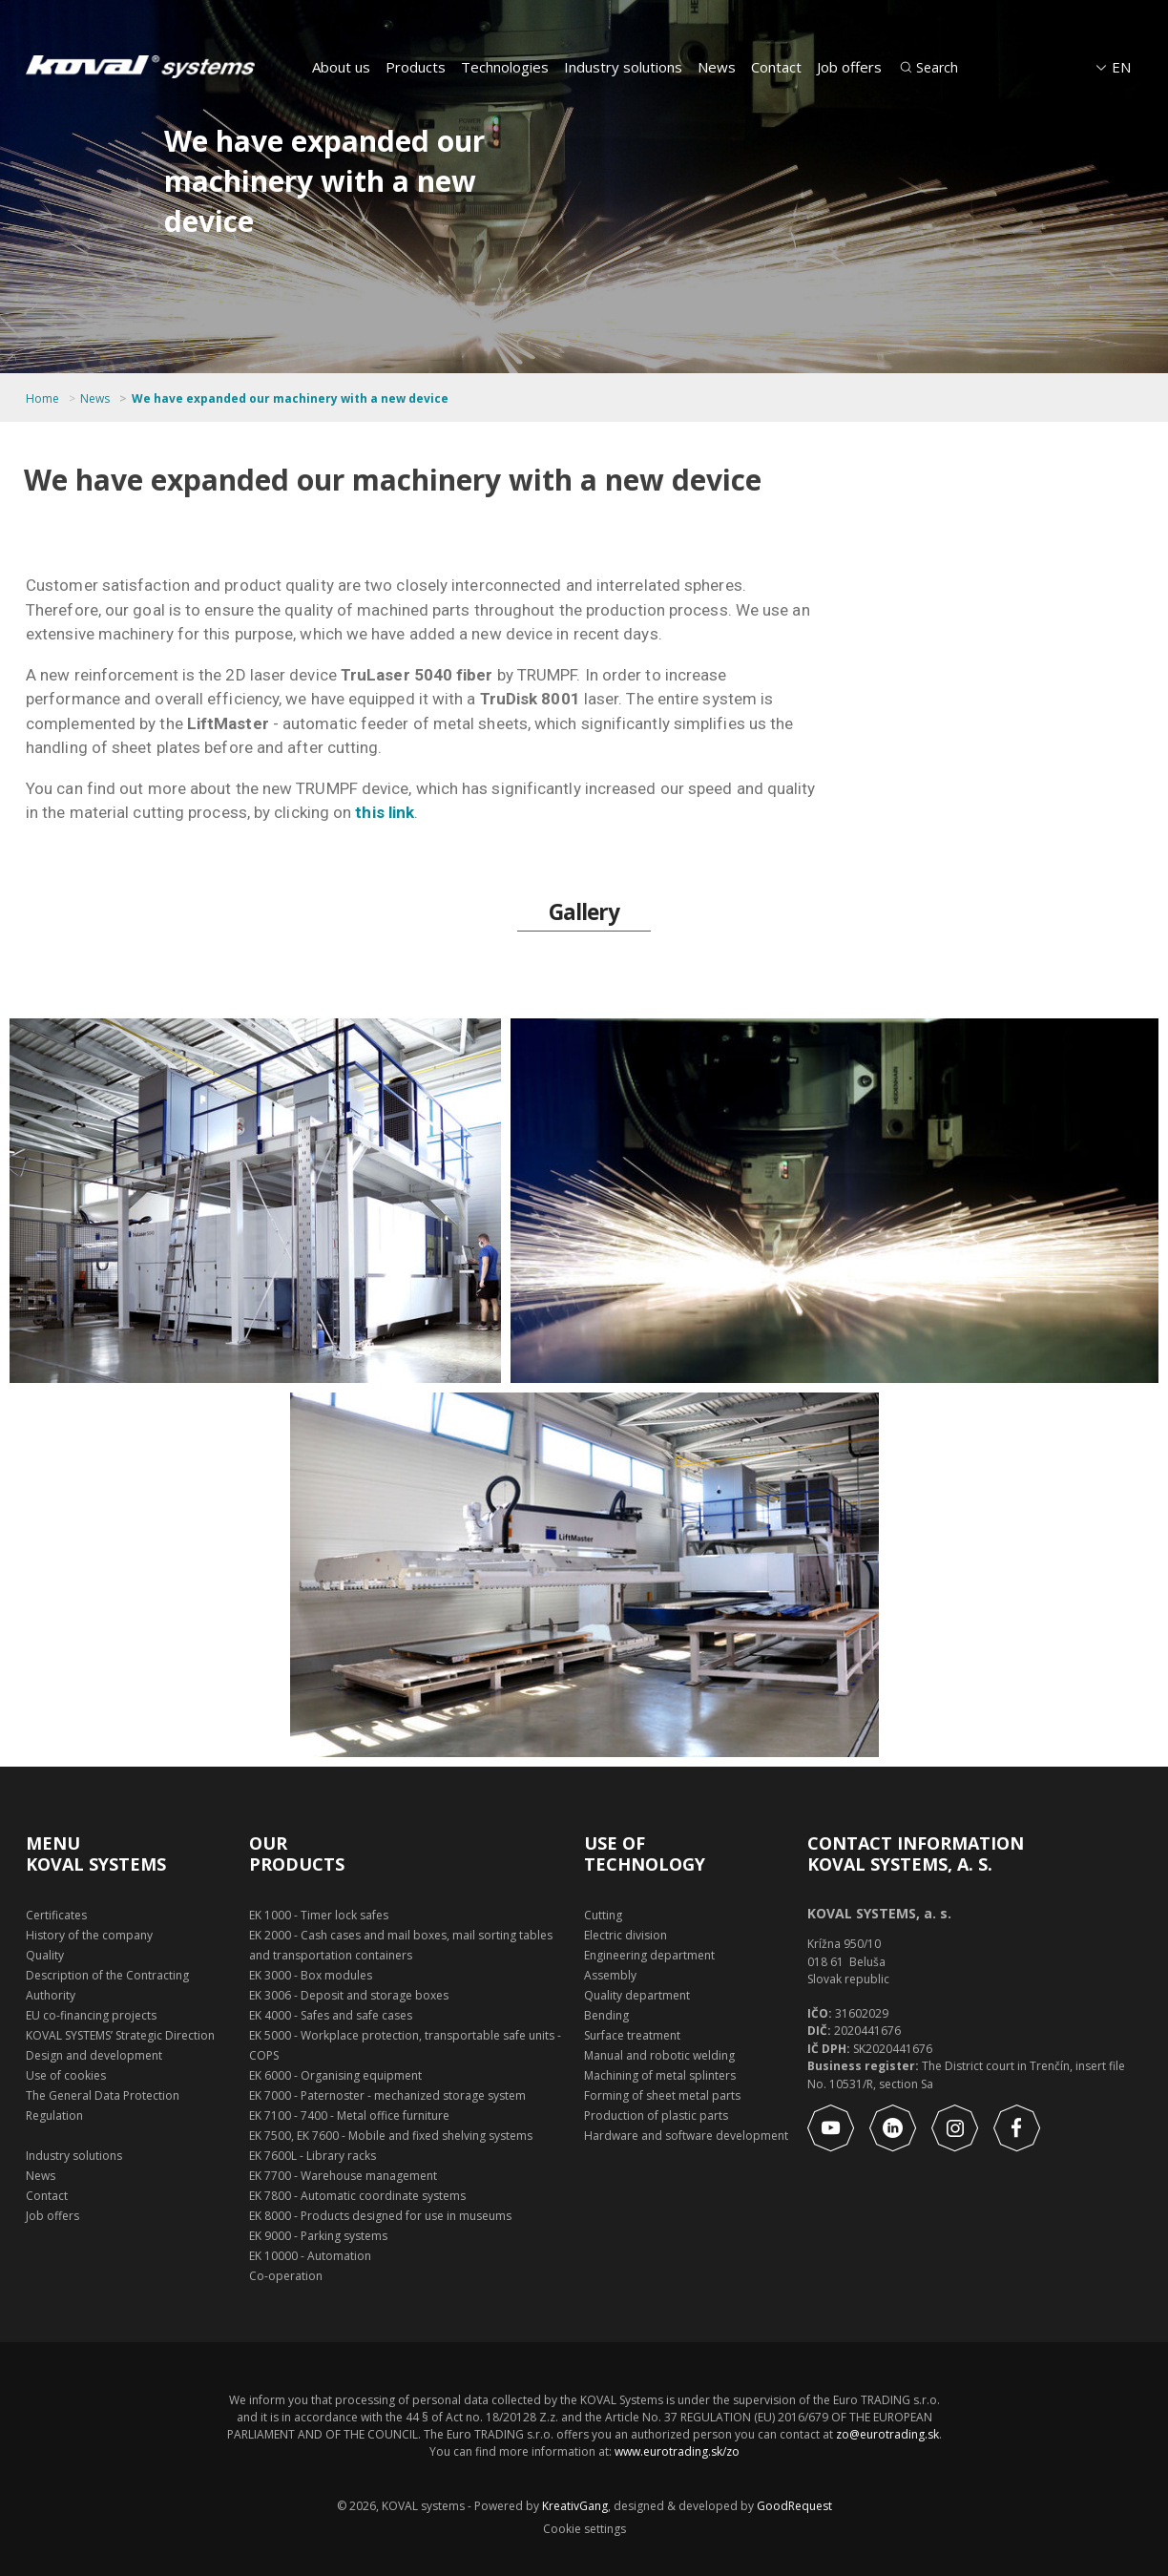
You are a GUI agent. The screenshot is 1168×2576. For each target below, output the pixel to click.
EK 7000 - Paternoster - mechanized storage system (387, 2095)
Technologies (505, 66)
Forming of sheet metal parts (662, 2095)
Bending (606, 2015)
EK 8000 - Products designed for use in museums (380, 2216)
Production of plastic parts (656, 2115)
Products (416, 66)
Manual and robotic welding (659, 2055)
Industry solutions (623, 66)
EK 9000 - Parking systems (318, 2236)
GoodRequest (793, 2506)
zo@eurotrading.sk (887, 2434)
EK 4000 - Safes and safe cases (330, 2015)
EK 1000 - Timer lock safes (318, 1915)
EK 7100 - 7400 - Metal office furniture (349, 2115)
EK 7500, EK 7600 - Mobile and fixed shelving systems (390, 2135)
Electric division (625, 1935)
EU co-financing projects (91, 2015)
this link (384, 812)
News (717, 66)
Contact (776, 66)
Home (42, 399)
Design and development (94, 2055)
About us (341, 66)
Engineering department (649, 1955)
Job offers (849, 66)
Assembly (610, 1975)
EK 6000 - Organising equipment (335, 2075)
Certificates (56, 1915)
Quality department (637, 1995)
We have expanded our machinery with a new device (290, 399)
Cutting (603, 1915)
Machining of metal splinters (660, 2075)
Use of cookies (66, 2075)
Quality (45, 1955)
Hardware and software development (686, 2135)
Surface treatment (632, 2035)
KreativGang (575, 2506)
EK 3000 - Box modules (310, 1975)
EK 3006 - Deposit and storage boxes (348, 1995)
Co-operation (286, 2276)
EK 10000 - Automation (310, 2256)
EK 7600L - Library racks (312, 2155)
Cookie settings (584, 2529)
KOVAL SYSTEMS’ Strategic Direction (120, 2035)
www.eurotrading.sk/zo (677, 2451)
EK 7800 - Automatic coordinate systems (357, 2196)
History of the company (89, 1935)
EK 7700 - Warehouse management (343, 2176)
